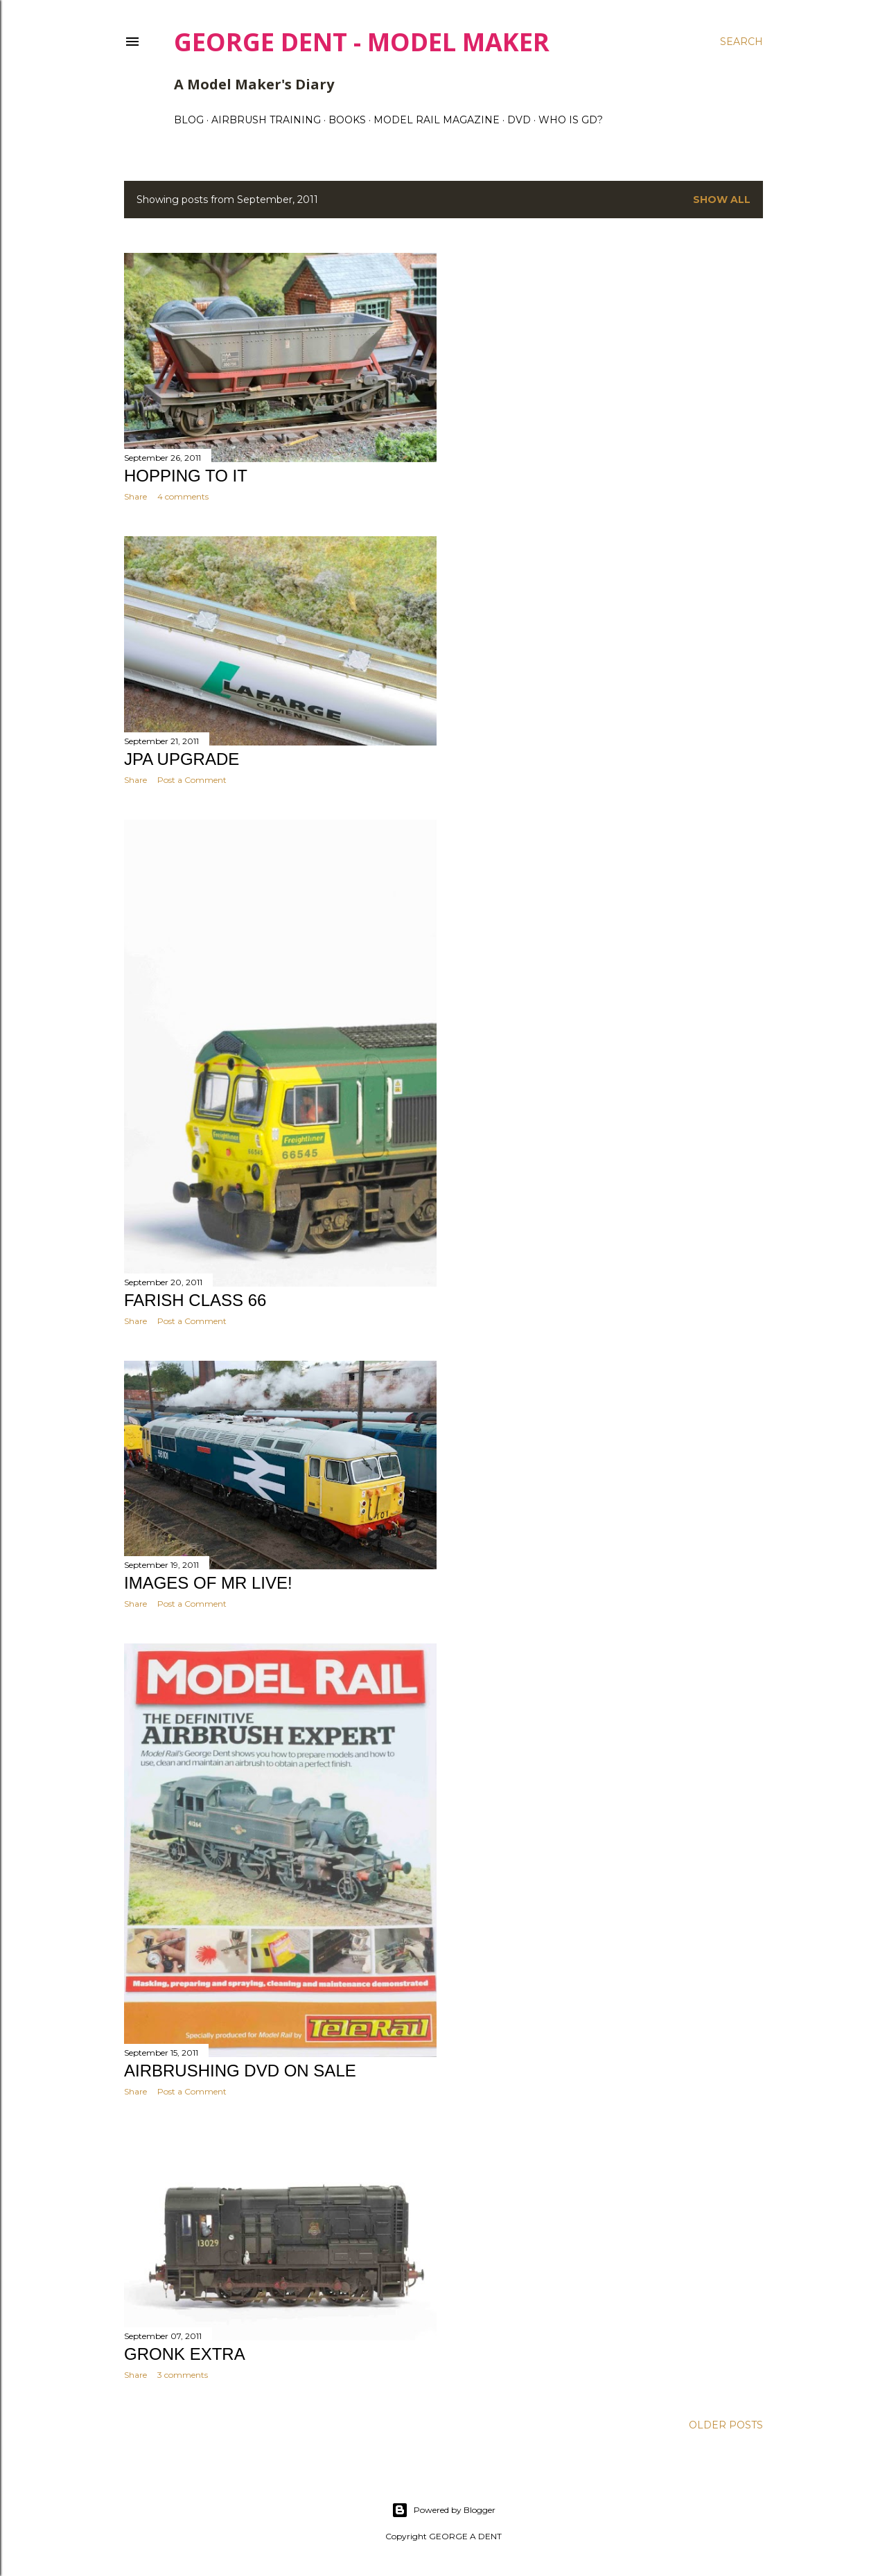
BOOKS (347, 120)
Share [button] (135, 496)
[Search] (741, 41)
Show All (721, 199)
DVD (519, 120)
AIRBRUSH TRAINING (266, 120)
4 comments (183, 496)
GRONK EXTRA (184, 2354)
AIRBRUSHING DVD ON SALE (240, 2070)
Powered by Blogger (443, 2510)
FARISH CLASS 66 (195, 1300)
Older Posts (726, 2425)
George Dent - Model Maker (362, 42)
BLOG (189, 120)
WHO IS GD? (570, 120)
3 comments (182, 2375)
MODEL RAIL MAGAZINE (437, 120)
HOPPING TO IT (185, 475)
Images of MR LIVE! (208, 1582)
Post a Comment (192, 780)
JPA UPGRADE (181, 759)
